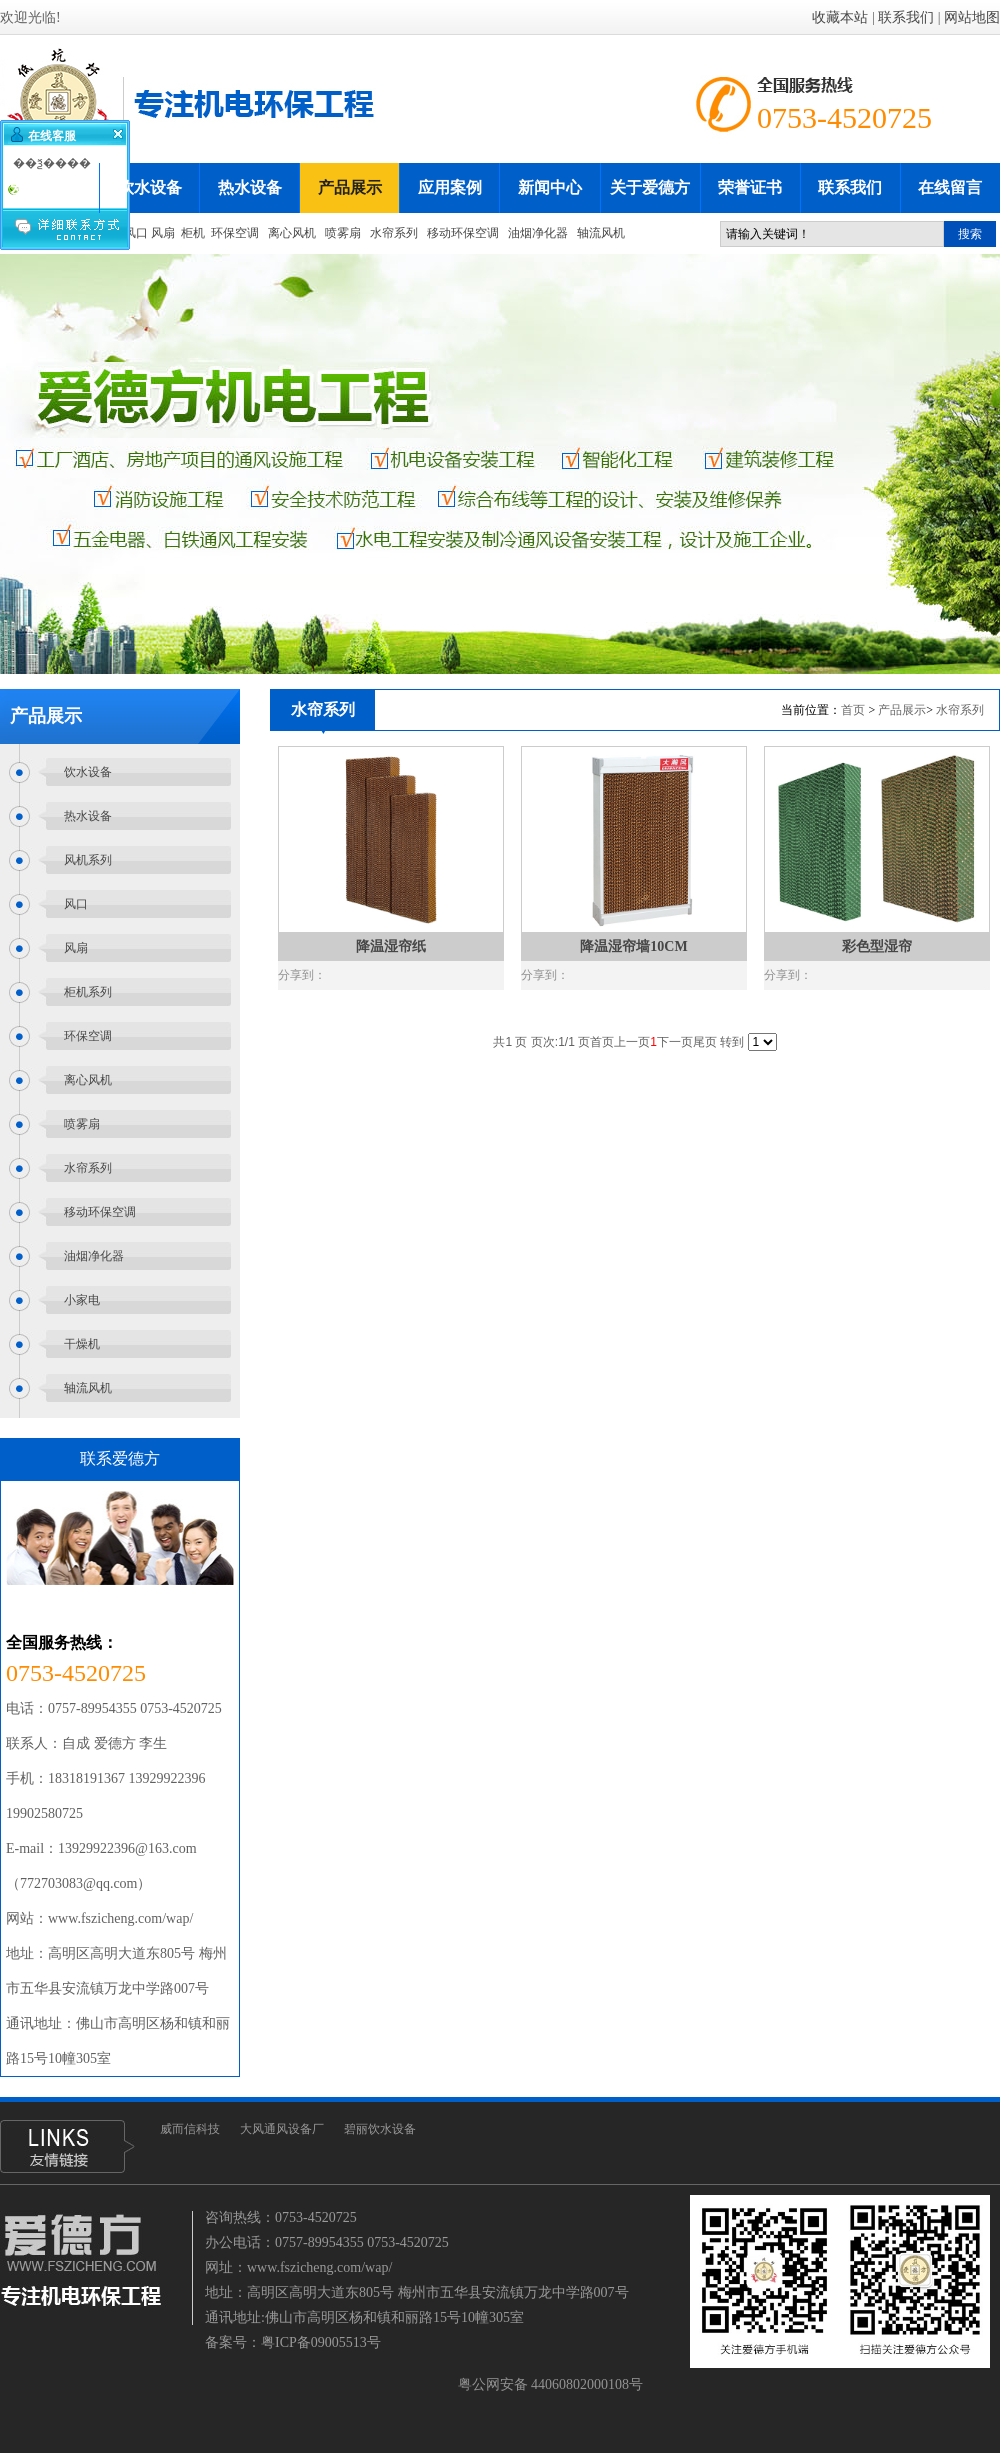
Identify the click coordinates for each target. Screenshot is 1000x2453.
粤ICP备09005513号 (321, 2342)
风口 (136, 233)
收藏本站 (840, 17)
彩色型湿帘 (877, 946)
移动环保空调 (463, 233)
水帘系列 (394, 233)
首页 (853, 710)
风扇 (163, 233)
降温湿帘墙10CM (633, 946)
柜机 (193, 233)
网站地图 (972, 17)
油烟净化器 (539, 233)
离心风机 (292, 233)
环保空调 (235, 233)
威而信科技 (190, 2129)
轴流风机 (601, 233)
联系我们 (906, 17)
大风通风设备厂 (282, 2129)
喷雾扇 (343, 233)
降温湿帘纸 (391, 946)
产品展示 (902, 710)
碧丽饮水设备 (380, 2129)
